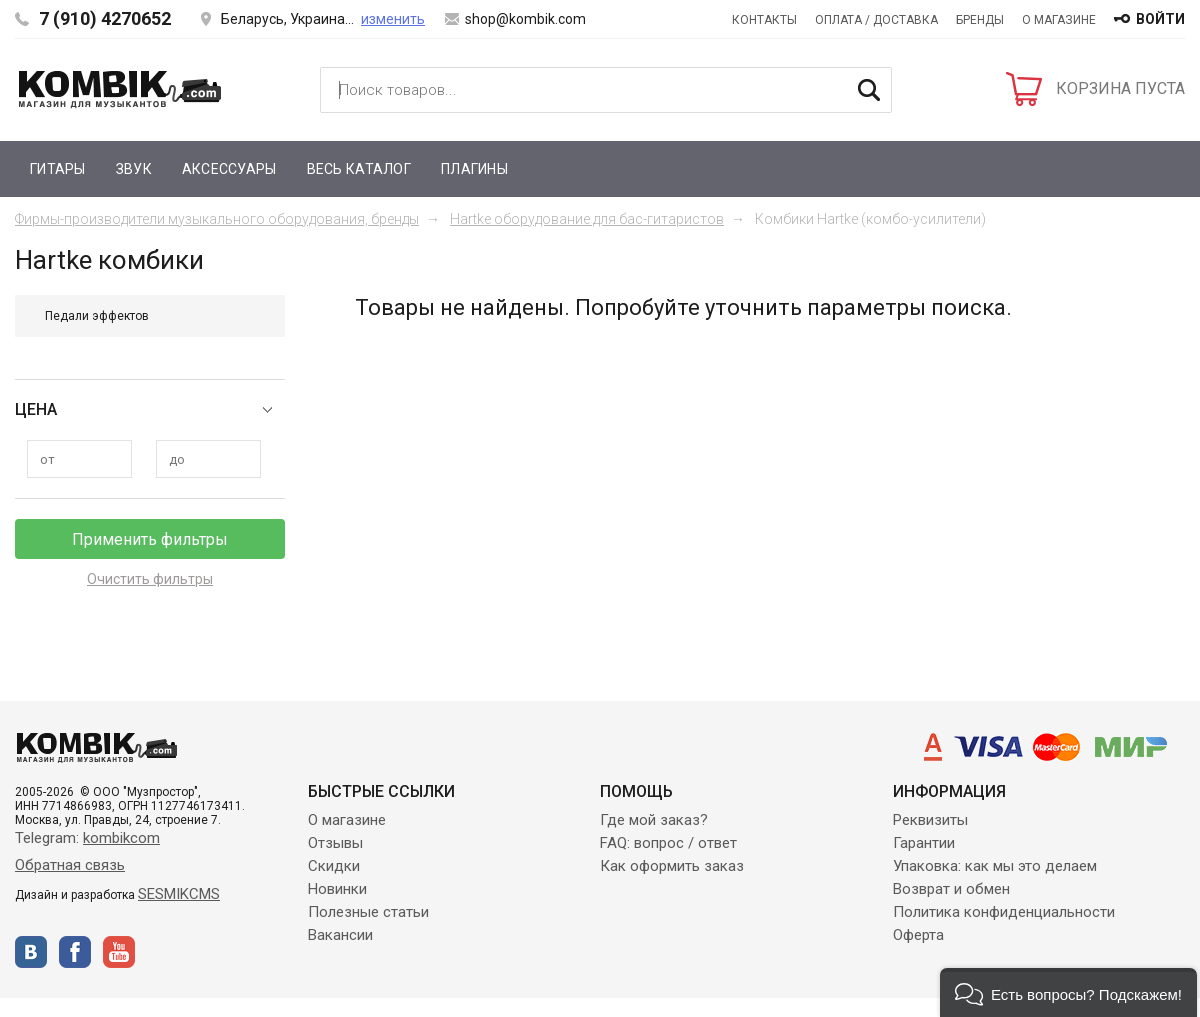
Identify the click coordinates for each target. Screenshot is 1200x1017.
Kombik (120, 89)
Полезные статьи (368, 912)
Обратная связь (70, 865)
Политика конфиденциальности (1004, 912)
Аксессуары (229, 169)
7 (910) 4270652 (105, 18)
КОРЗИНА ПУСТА (1120, 88)
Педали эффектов (97, 316)
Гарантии (924, 843)
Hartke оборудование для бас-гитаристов (587, 219)
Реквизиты (930, 820)
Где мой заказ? (654, 820)
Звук (134, 169)
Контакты (764, 20)
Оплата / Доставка (876, 20)
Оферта (918, 935)
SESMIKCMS (179, 894)
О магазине (1059, 20)
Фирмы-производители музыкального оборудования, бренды (217, 219)
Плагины (474, 169)
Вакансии (340, 935)
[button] (1068, 992)
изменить (393, 19)
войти (1160, 19)
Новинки (337, 889)
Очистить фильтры (150, 579)
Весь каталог (359, 169)
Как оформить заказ (672, 866)
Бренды (980, 20)
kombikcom (121, 838)
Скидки (334, 866)
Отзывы (335, 843)
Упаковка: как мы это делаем (995, 866)
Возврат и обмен (951, 889)
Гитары (58, 169)
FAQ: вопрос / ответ (668, 843)
